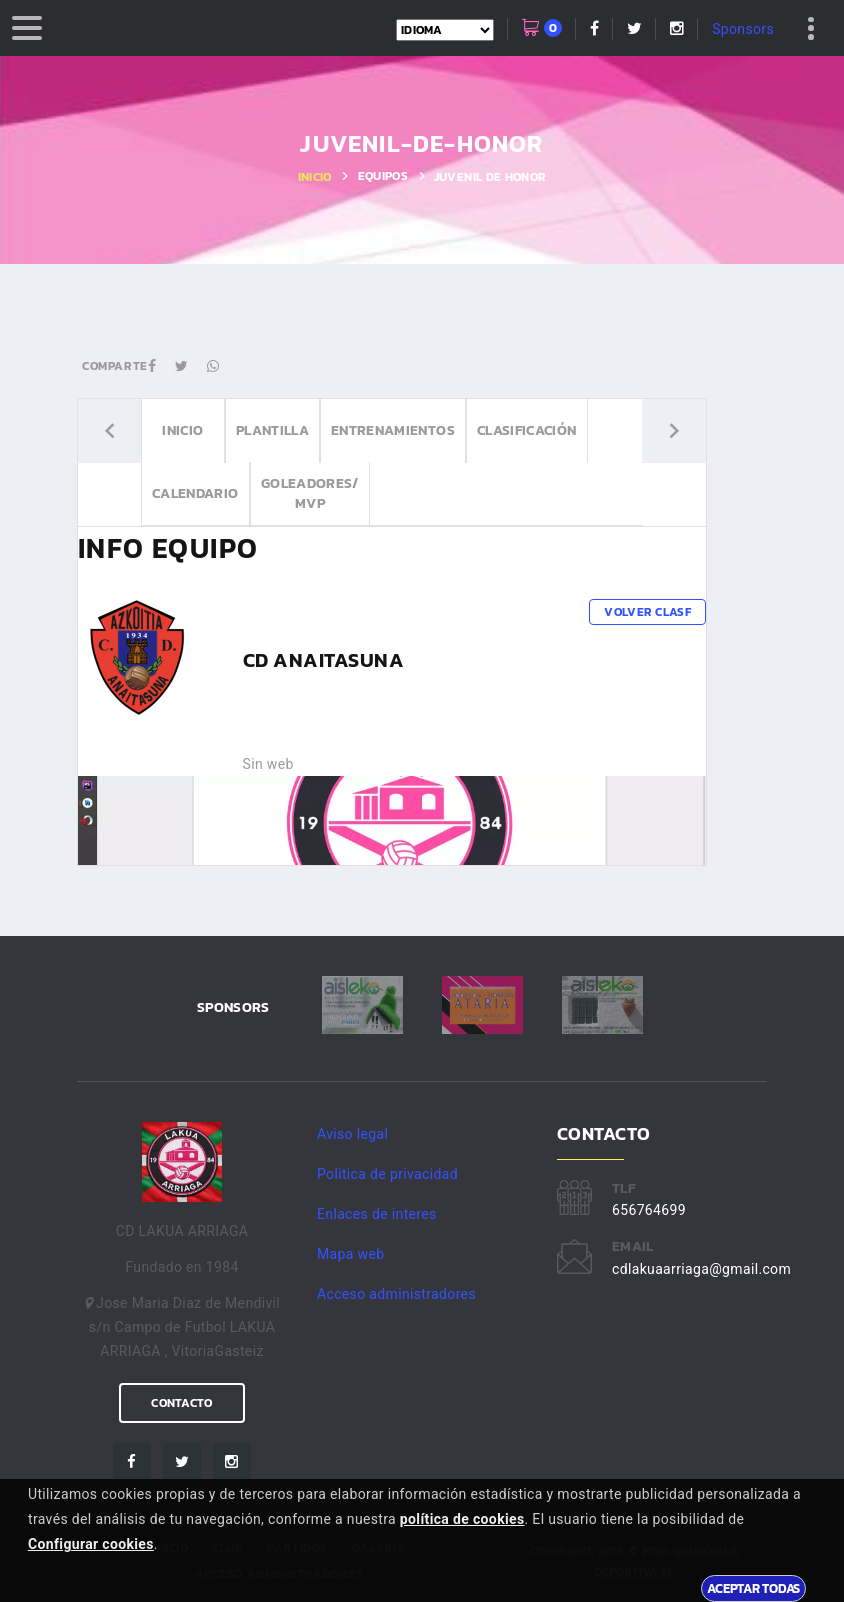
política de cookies (462, 1519)
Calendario (195, 493)
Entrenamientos (393, 430)
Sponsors (743, 29)
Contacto (181, 1403)
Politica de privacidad (387, 1174)
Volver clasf (647, 612)
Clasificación (527, 430)
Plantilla (272, 430)
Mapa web (350, 1254)
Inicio (315, 177)
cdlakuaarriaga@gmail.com (701, 1269)
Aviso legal (352, 1134)
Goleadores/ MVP (310, 493)
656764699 (649, 1210)
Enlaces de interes (377, 1214)
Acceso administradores (396, 1294)
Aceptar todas (753, 1588)
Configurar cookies (91, 1544)
